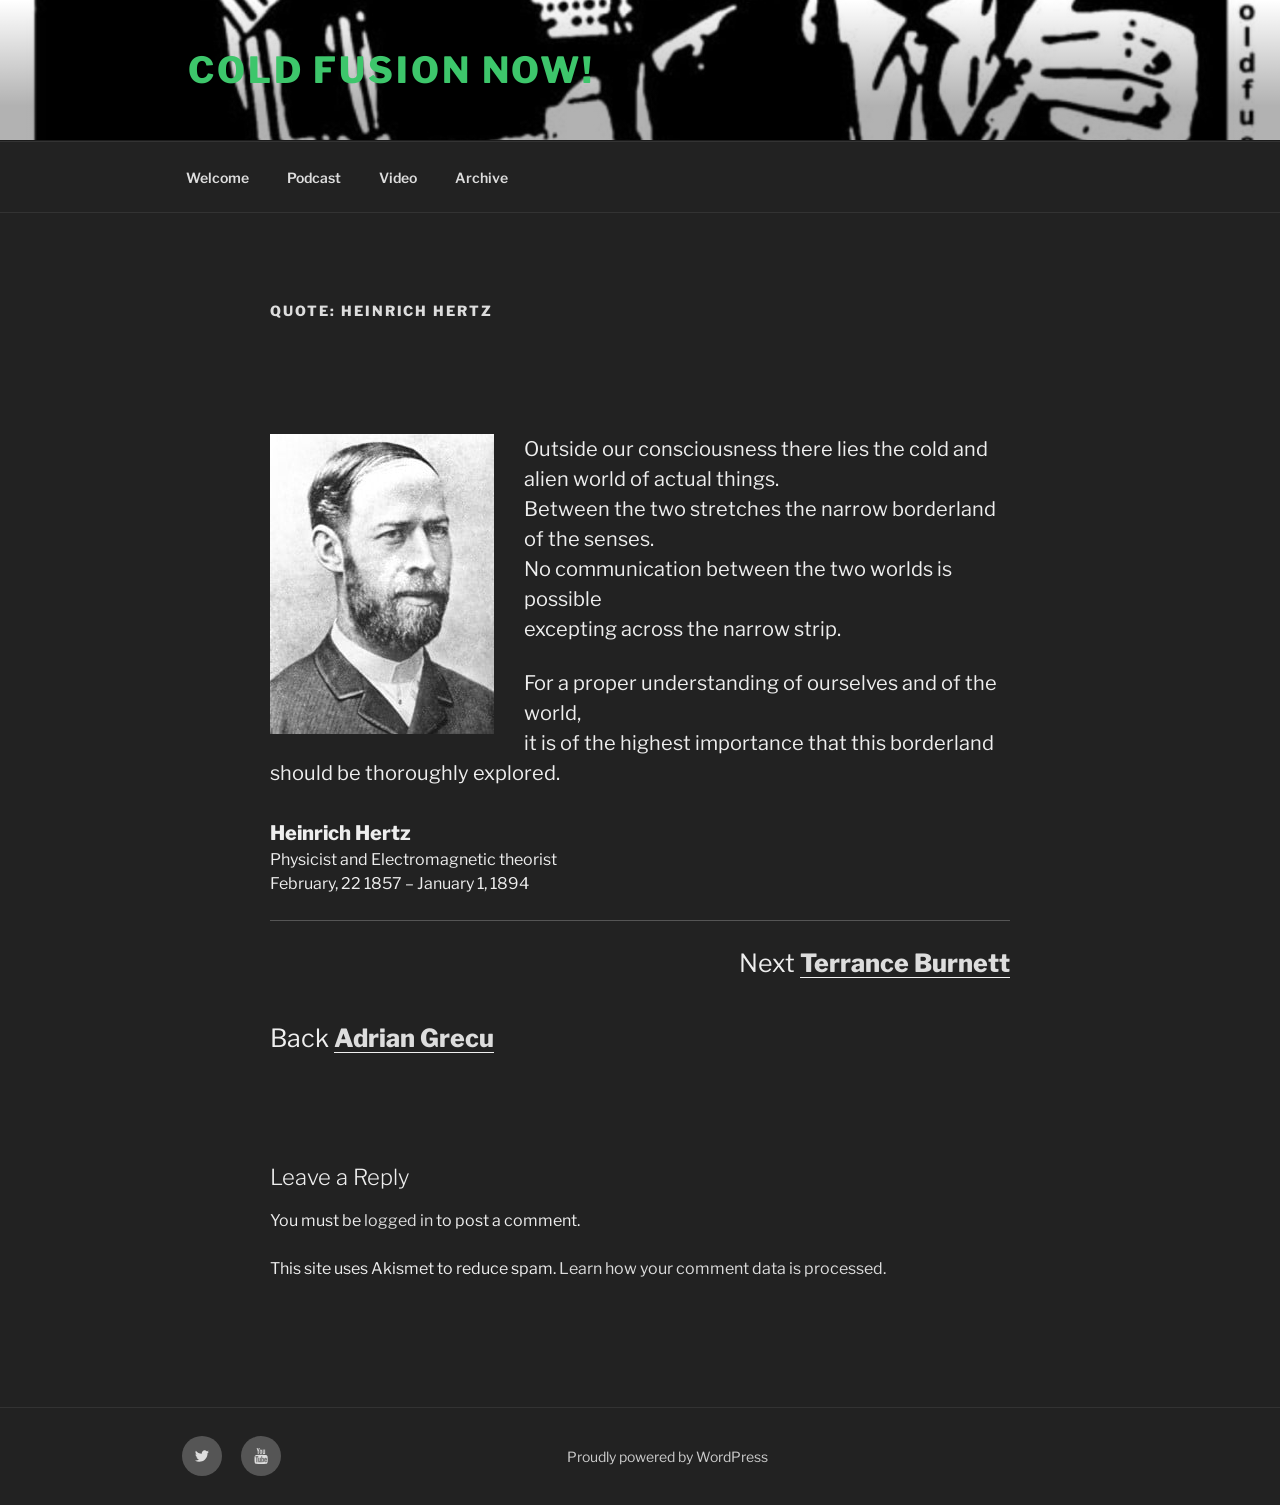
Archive (481, 177)
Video (398, 177)
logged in (398, 1220)
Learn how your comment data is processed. (722, 1268)
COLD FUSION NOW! (391, 70)
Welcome (217, 177)
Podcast (314, 177)
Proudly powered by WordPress (667, 1456)
